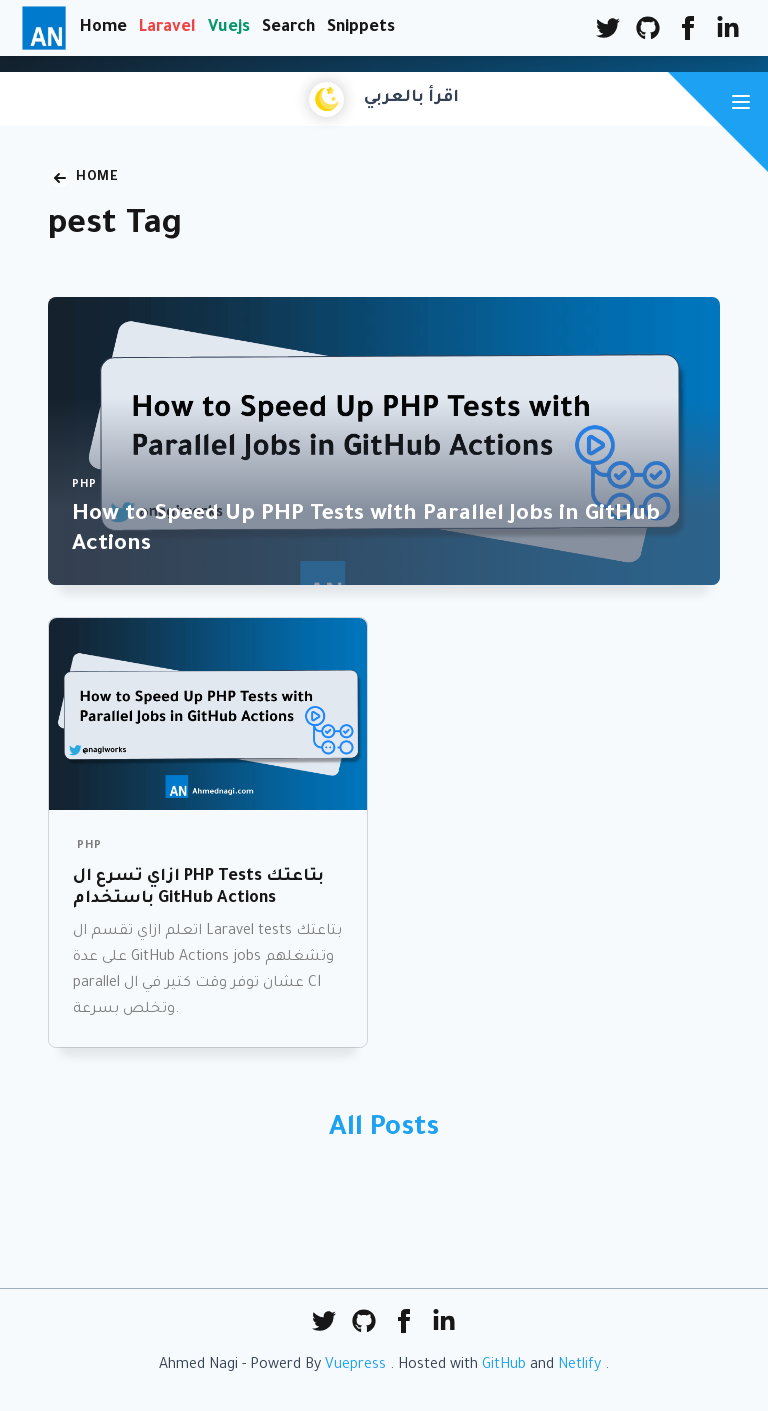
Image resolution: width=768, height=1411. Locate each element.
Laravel (167, 28)
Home (103, 28)
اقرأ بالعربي (411, 98)
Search (288, 28)
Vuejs (229, 28)
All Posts (384, 1130)
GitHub (504, 1366)
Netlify (579, 1366)
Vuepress (355, 1366)
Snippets (361, 28)
